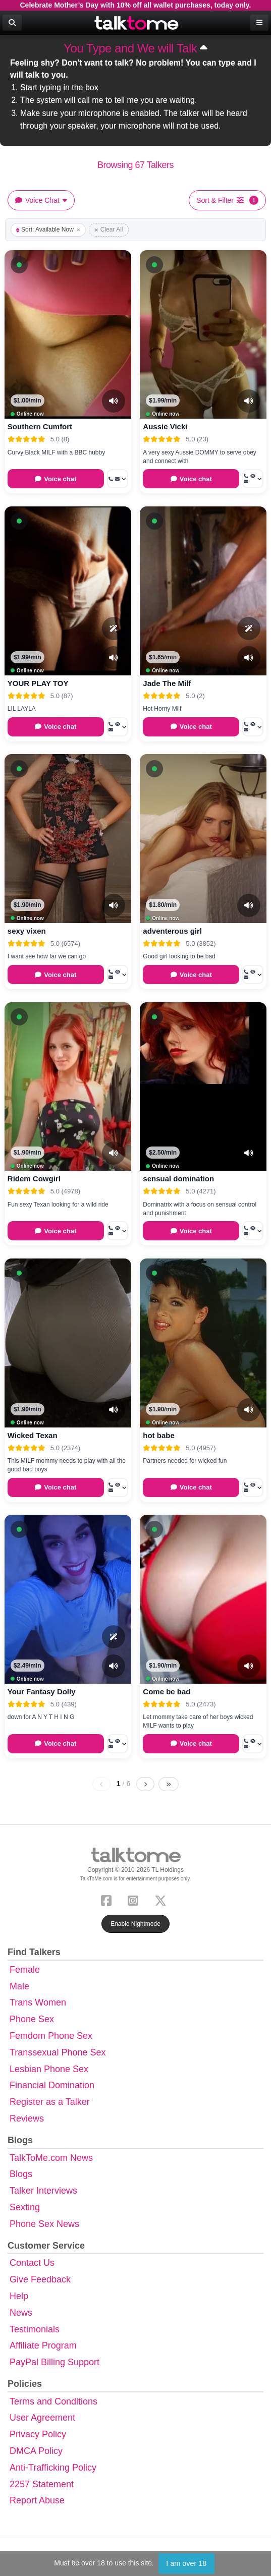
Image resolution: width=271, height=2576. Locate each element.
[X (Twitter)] (162, 1899)
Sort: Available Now (48, 229)
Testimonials (35, 2329)
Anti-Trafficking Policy (53, 2468)
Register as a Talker (50, 2102)
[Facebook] (108, 1899)
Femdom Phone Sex (51, 2036)
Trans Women (38, 2002)
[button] (19, 264)
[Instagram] (135, 1899)
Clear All (108, 229)
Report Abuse (37, 2500)
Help (19, 2296)
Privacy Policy (38, 2434)
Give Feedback (40, 2279)
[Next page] (145, 1784)
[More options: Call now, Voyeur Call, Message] (252, 478)
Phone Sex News (44, 2224)
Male (19, 1986)
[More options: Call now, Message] (117, 478)
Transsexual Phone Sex (57, 2052)
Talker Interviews (43, 2191)
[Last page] (168, 1784)
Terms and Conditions (53, 2401)
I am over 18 (186, 2563)
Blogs (21, 2174)
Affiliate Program (43, 2345)
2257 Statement (42, 2484)
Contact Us (32, 2263)
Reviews (27, 2118)
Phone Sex (32, 2019)
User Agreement (42, 2418)
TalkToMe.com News (51, 2158)
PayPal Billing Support (54, 2362)
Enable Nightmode (135, 1923)
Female (25, 1970)
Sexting (25, 2207)
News (21, 2313)
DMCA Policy (36, 2451)
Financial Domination (52, 2085)
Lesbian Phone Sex (49, 2069)
